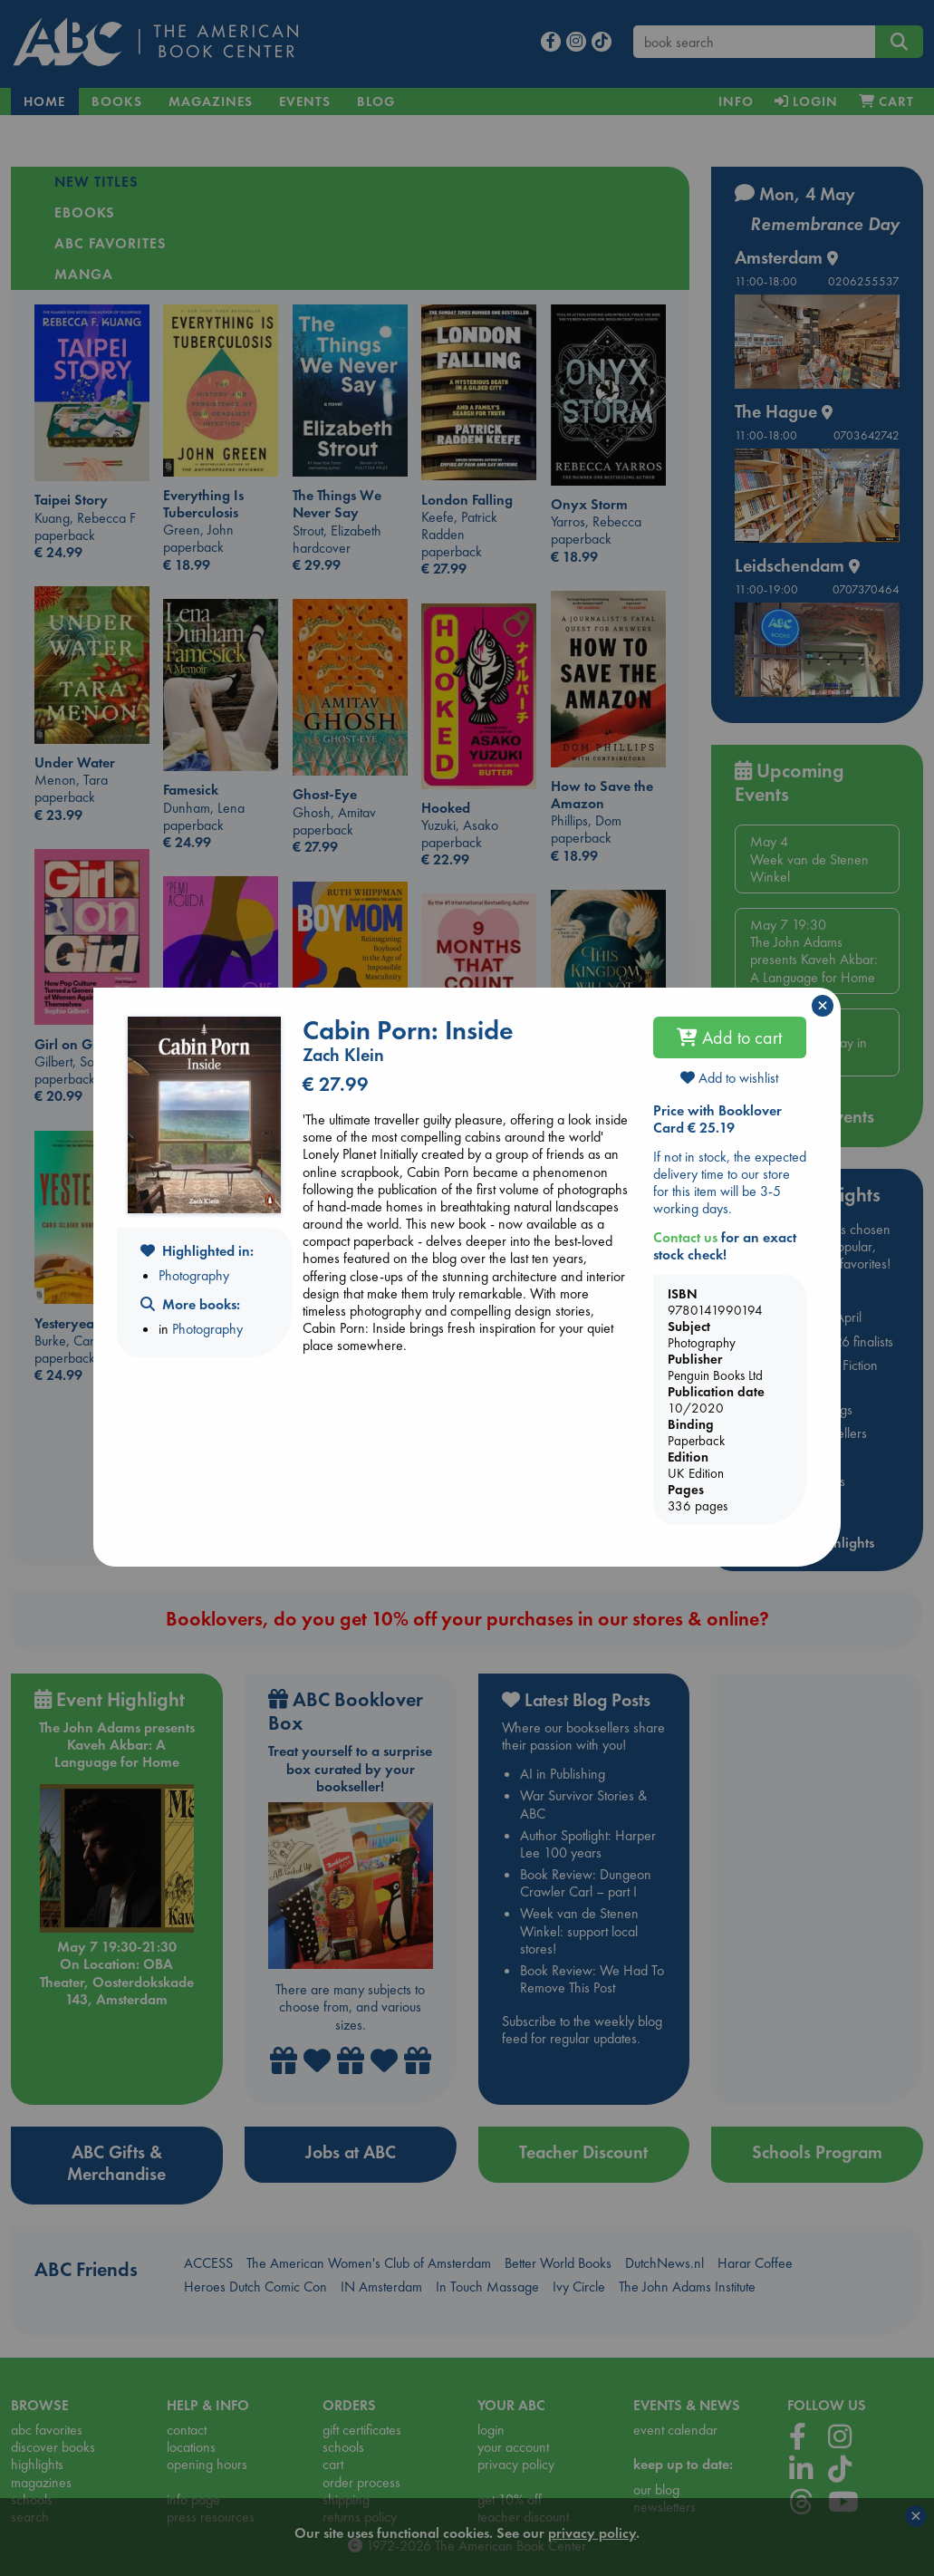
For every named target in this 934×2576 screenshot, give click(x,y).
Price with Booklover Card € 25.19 (717, 1119)
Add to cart (729, 1037)
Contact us (685, 1237)
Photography (194, 1275)
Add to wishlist (729, 1077)
